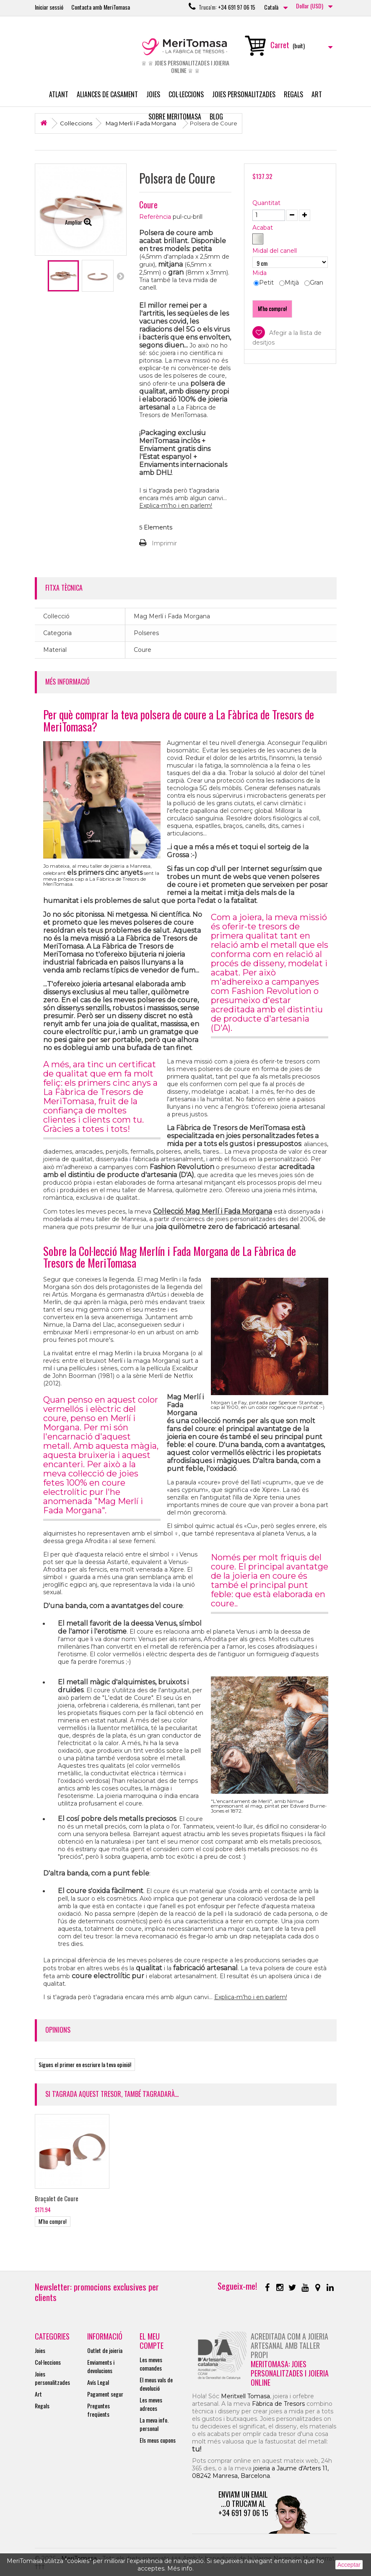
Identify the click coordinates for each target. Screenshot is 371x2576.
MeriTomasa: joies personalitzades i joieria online (290, 2373)
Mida (260, 273)
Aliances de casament (107, 94)
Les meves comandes (151, 2363)
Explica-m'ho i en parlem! (175, 505)
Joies (153, 94)
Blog (216, 117)
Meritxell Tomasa (245, 2396)
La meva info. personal (154, 2424)
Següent (120, 276)
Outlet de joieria (104, 2350)
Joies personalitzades (243, 94)
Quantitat (266, 203)
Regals (293, 94)
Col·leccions (186, 94)
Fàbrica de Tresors (278, 2403)
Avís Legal (98, 2382)
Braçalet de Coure (305, 2198)
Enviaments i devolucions (100, 2366)
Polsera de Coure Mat (60, 2198)
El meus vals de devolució (156, 2383)
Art (316, 94)
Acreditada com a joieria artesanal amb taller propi (289, 2345)
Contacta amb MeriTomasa (100, 7)
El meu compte (151, 2341)
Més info (179, 2568)
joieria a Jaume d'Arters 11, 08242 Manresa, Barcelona (260, 2472)
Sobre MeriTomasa (174, 117)
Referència (155, 217)
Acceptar (349, 2564)
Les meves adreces (151, 2404)
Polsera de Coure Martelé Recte (231, 2200)
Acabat (263, 227)
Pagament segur (105, 2393)
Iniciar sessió (49, 7)
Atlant (58, 94)
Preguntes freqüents (98, 2409)
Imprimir (164, 543)
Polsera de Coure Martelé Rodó (155, 2198)
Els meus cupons (158, 2440)
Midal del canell (275, 250)
